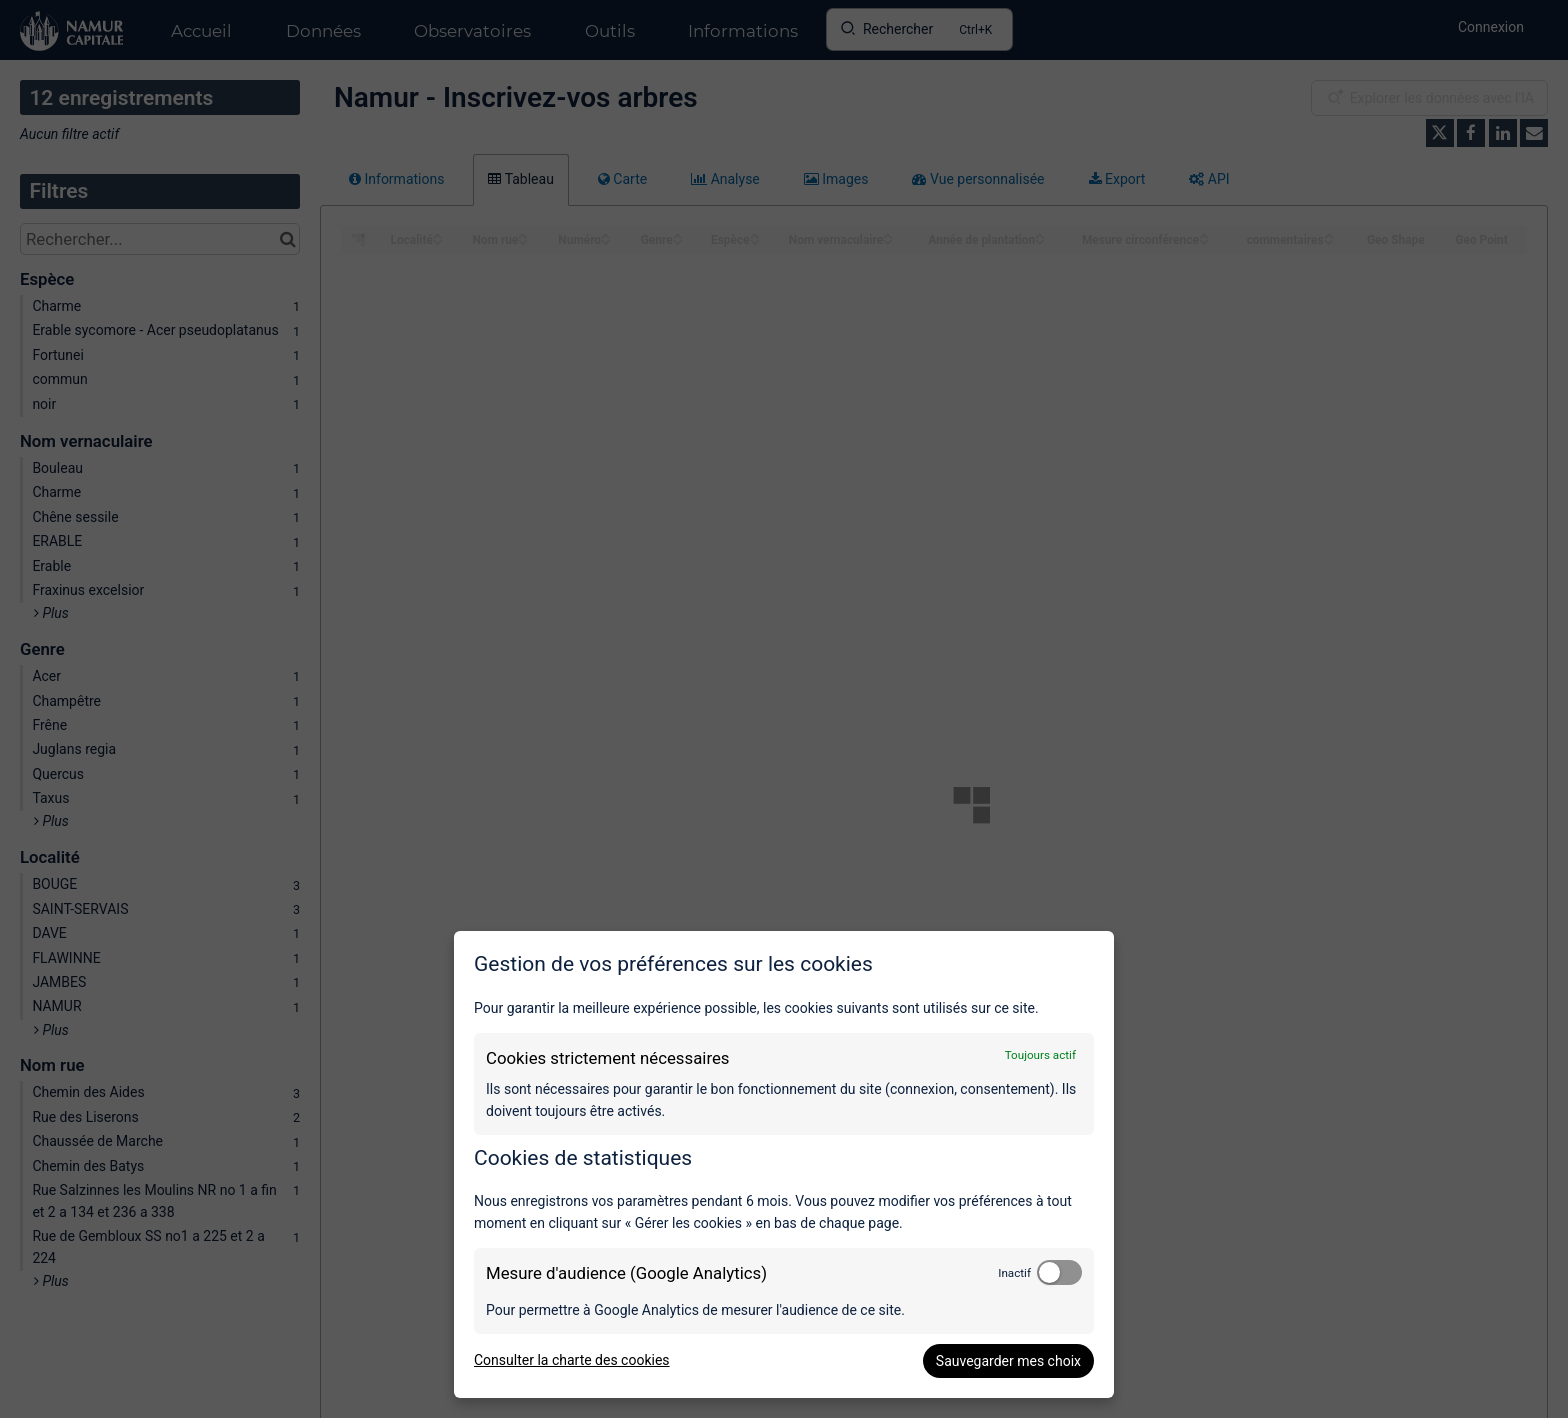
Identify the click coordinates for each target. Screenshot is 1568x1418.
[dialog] (784, 1164)
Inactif (1014, 1273)
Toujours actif (1040, 1055)
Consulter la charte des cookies (572, 1360)
